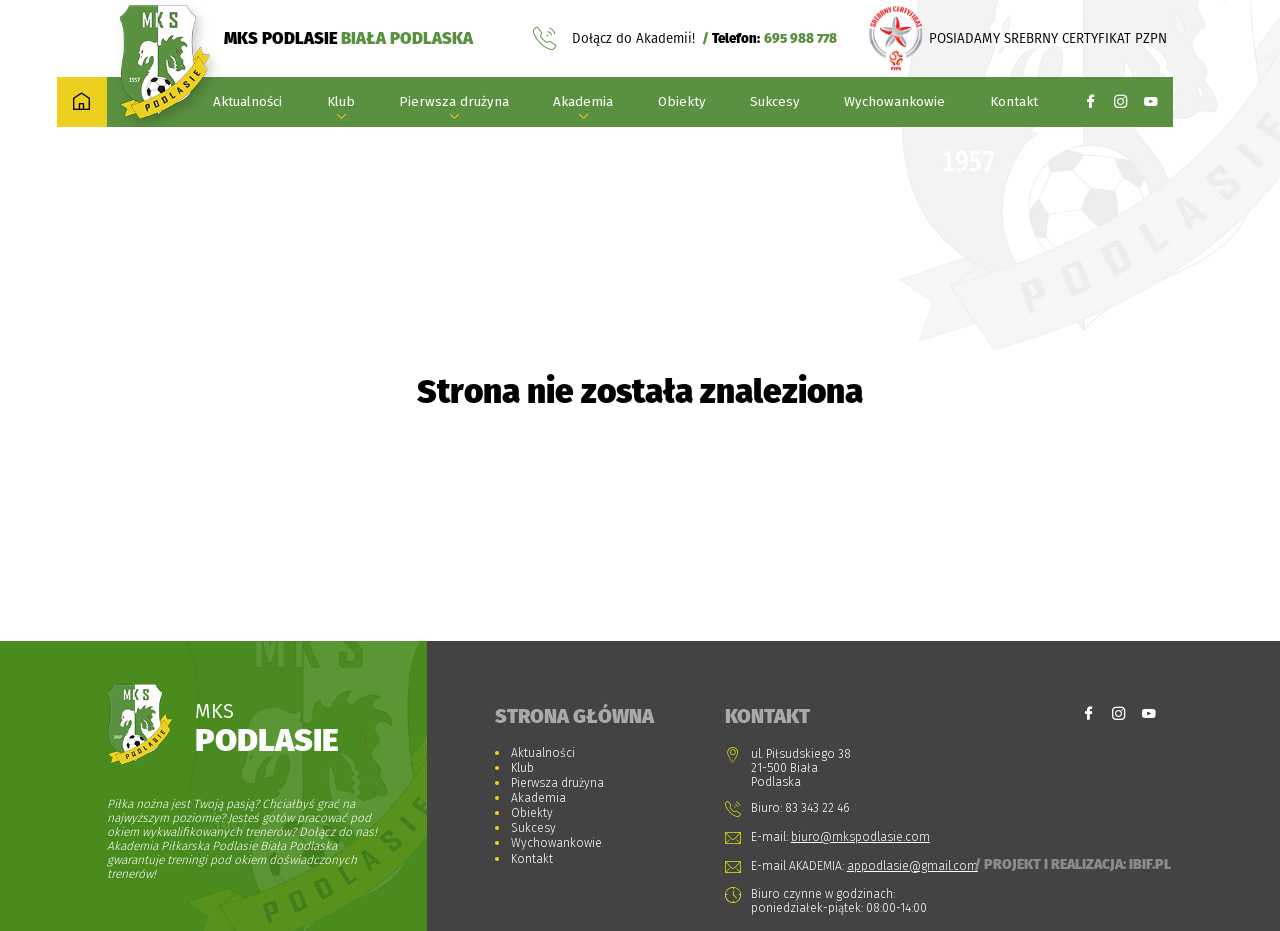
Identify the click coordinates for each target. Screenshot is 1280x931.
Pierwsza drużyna (454, 102)
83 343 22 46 (817, 808)
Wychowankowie (894, 102)
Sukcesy (775, 102)
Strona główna (574, 716)
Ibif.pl (1150, 864)
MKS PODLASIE (348, 38)
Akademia (583, 102)
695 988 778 (800, 38)
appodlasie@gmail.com (912, 866)
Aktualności (247, 102)
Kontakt (1014, 102)
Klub (341, 102)
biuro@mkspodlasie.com (860, 837)
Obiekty (682, 102)
